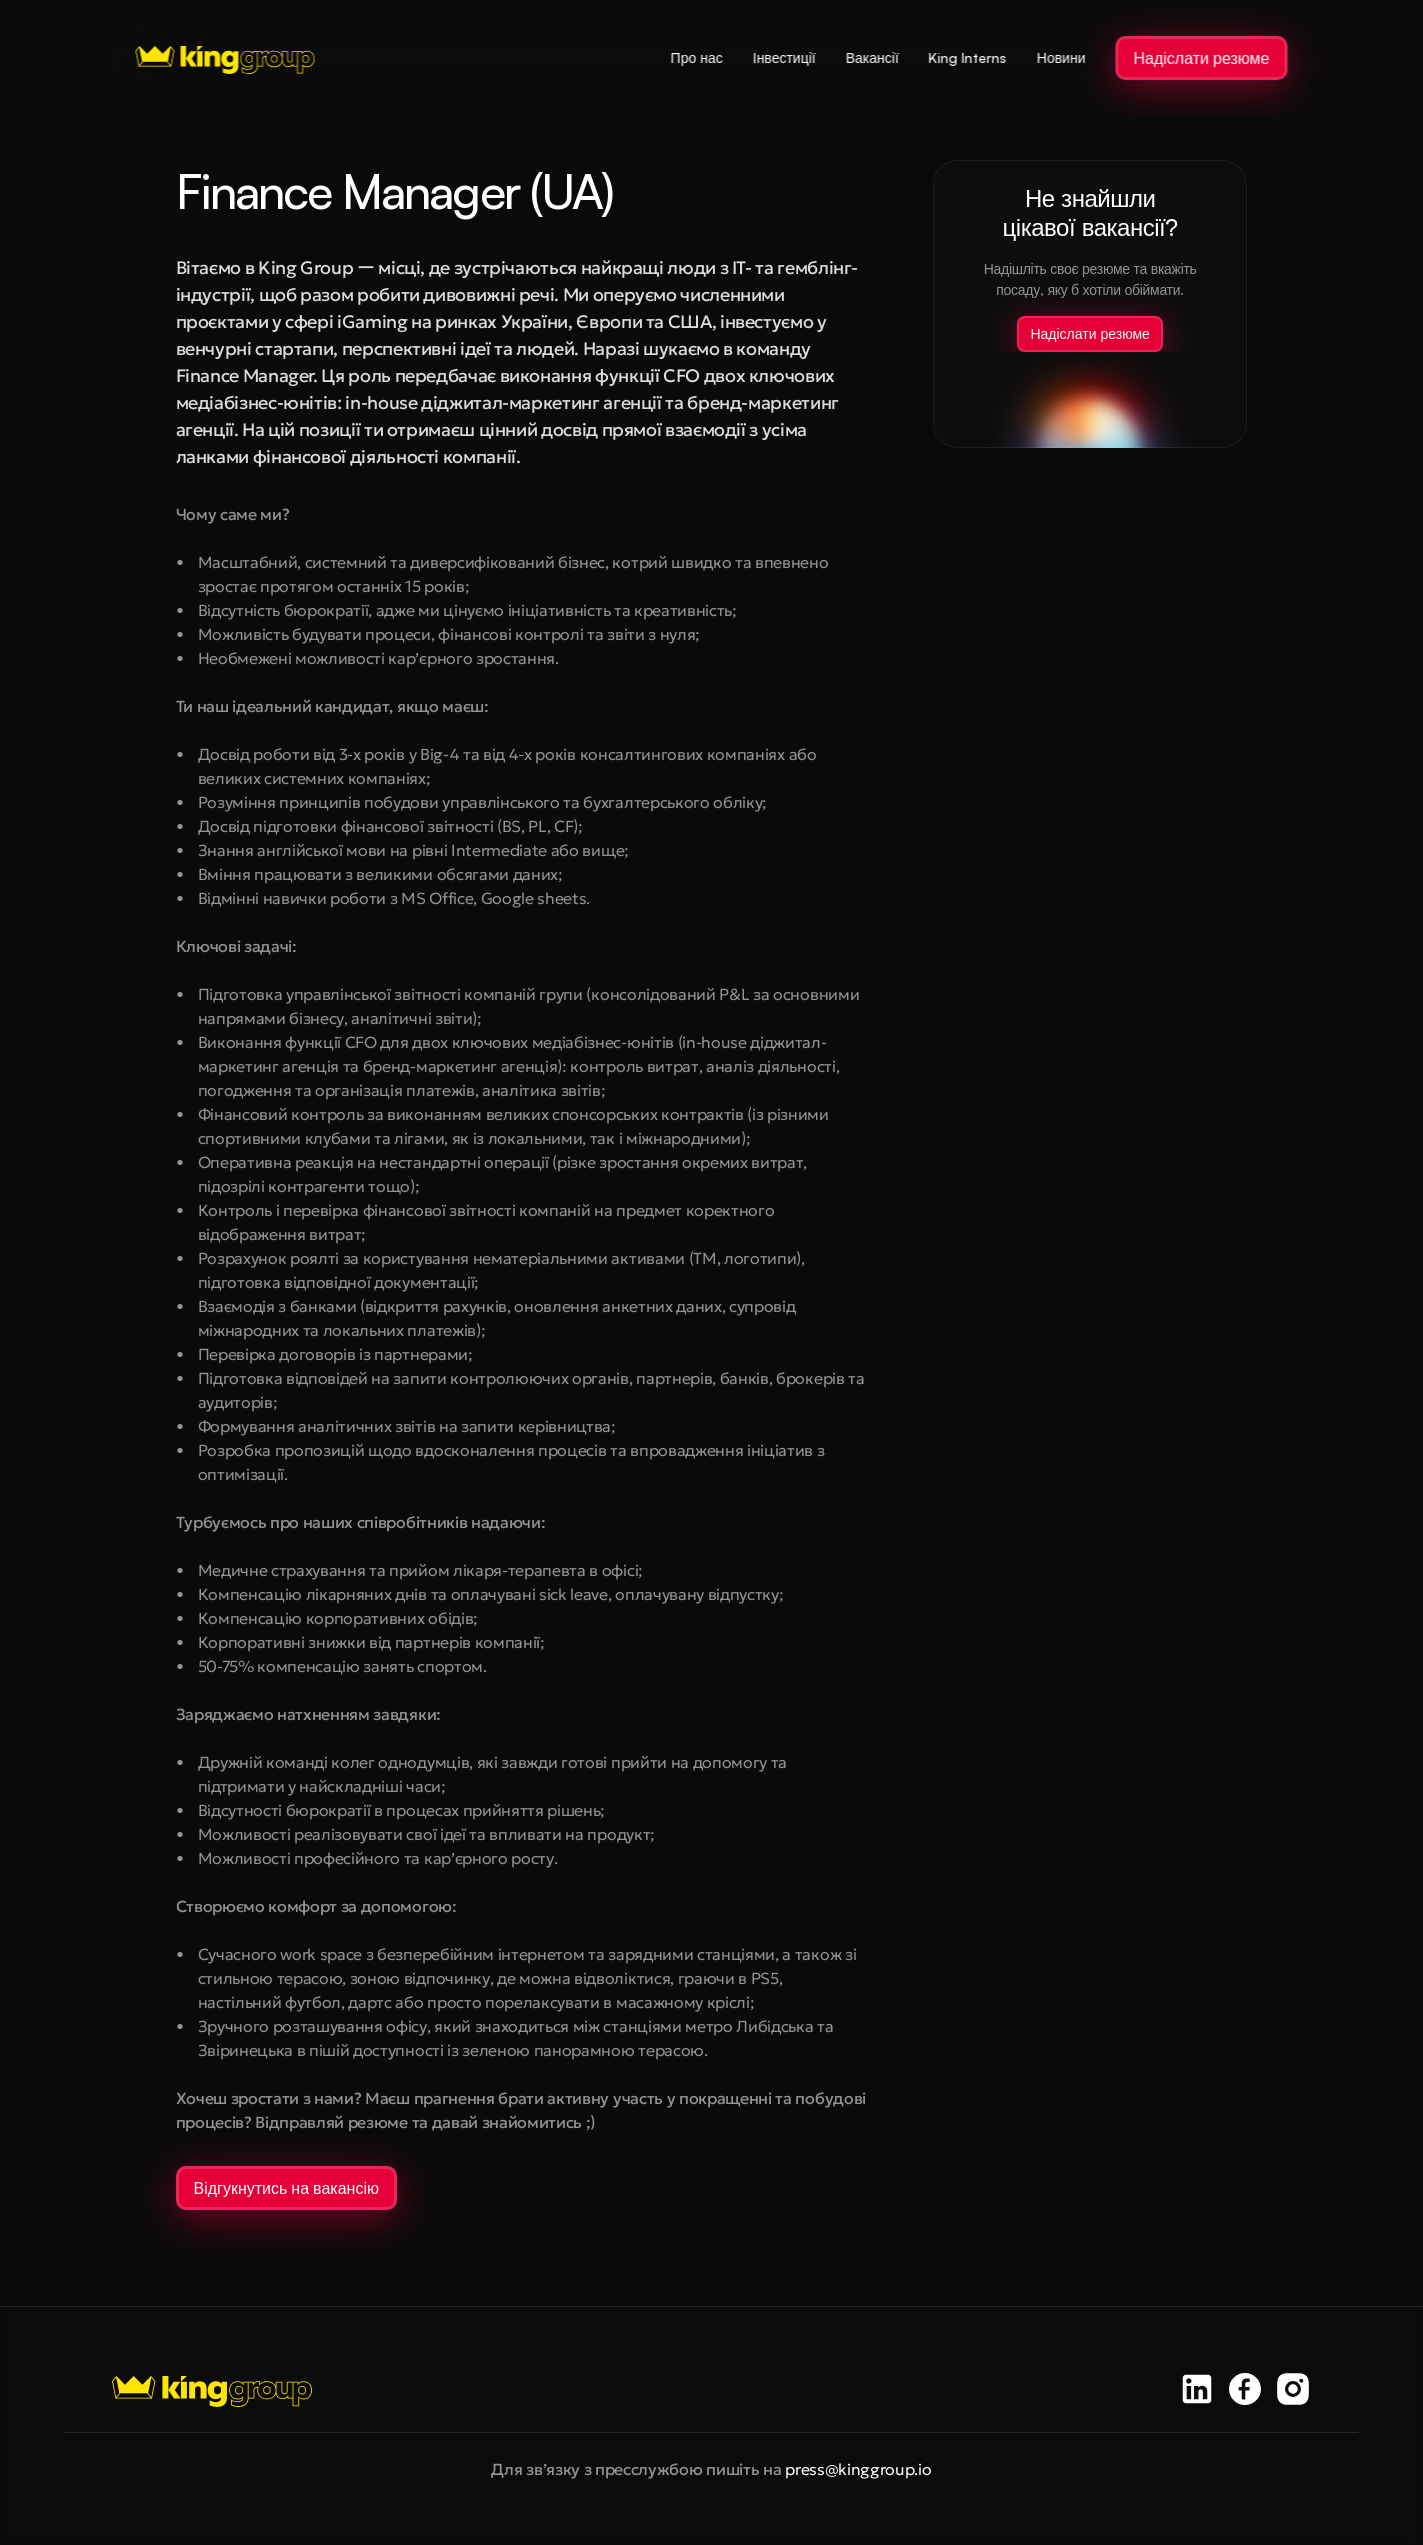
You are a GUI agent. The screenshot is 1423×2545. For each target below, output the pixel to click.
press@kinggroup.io (858, 2469)
